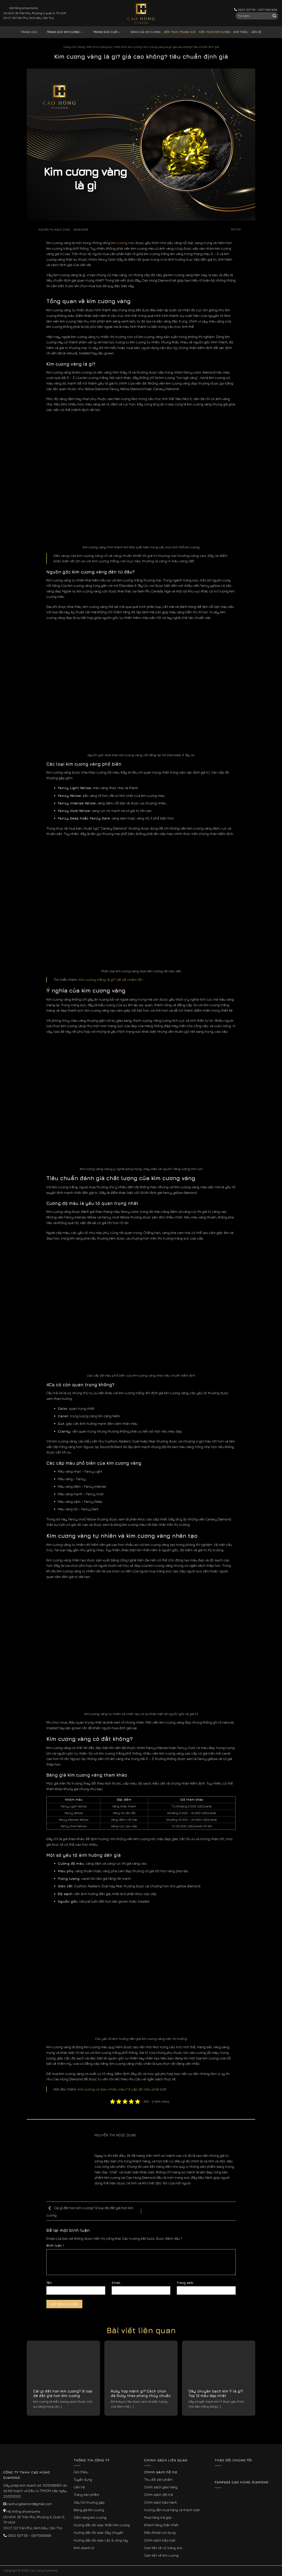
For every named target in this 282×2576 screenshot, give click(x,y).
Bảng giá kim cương (142, 32)
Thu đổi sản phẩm (158, 2479)
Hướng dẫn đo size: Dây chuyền (99, 2532)
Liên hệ (256, 32)
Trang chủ (28, 32)
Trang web (185, 2283)
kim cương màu (123, 243)
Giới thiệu (240, 32)
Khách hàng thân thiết (161, 2525)
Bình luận (55, 2245)
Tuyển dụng (83, 2479)
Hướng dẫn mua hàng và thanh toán (172, 2510)
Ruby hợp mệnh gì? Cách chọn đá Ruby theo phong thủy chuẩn (141, 2393)
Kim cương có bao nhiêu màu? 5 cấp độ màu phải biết (121, 2089)
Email (116, 2283)
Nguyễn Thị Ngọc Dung (54, 229)
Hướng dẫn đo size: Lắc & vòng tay (101, 2540)
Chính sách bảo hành (160, 2502)
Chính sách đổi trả (158, 2495)
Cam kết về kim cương (161, 2555)
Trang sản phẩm (86, 2495)
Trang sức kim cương (61, 32)
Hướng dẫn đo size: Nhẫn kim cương (102, 2525)
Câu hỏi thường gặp (89, 2502)
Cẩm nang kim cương (90, 2517)
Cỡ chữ (236, 229)
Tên (49, 2283)
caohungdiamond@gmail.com (29, 2504)
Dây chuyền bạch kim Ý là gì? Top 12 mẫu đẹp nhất (215, 2393)
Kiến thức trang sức (180, 32)
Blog (82, 46)
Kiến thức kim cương (214, 32)
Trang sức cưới (103, 32)
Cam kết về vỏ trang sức (163, 2548)
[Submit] (274, 16)
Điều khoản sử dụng (159, 2532)
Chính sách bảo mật (159, 2540)
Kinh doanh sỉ (84, 2548)
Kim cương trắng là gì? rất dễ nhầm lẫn (110, 979)
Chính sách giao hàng (160, 2487)
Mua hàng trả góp (158, 2517)
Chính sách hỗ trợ (160, 2472)
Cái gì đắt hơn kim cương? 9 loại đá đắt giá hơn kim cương (62, 2393)
